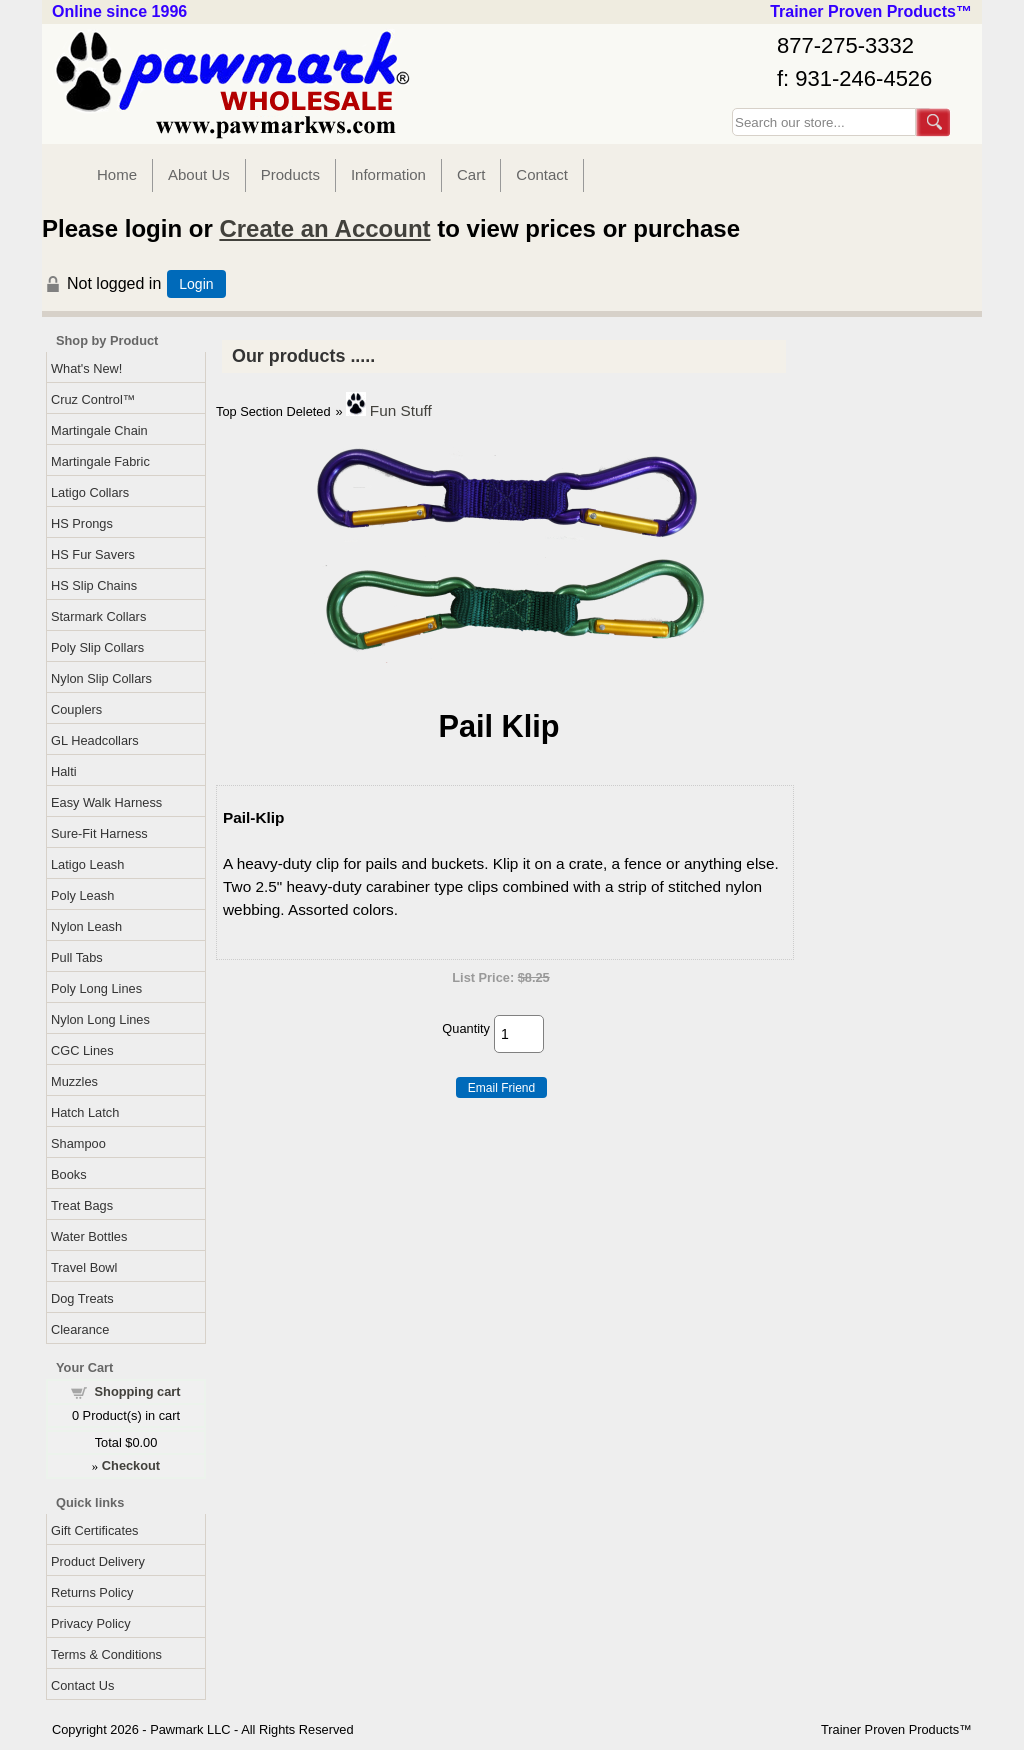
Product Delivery (98, 1561)
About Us (199, 174)
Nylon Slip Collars (101, 678)
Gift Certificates (94, 1530)
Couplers (76, 709)
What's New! (86, 368)
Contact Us (82, 1685)
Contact (542, 174)
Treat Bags (82, 1205)
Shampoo (78, 1143)
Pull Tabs (77, 957)
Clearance (80, 1329)
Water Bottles (89, 1236)
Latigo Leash (87, 864)
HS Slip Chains (94, 585)
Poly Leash (82, 895)
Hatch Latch (85, 1112)
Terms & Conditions (106, 1654)
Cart (471, 174)
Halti (64, 771)
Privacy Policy (91, 1623)
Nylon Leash (86, 926)
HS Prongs (82, 523)
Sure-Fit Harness (99, 833)
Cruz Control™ (93, 399)
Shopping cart (138, 1391)
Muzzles (74, 1081)
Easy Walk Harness (106, 802)
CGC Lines (82, 1050)
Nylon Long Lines (100, 1019)
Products (290, 174)
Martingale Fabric (100, 461)
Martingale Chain (99, 430)
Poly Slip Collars (97, 647)
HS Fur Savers (93, 554)
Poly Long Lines (96, 988)
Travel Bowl (84, 1267)
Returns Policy (92, 1592)
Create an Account (324, 228)
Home (117, 174)
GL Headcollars (95, 740)
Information (388, 174)
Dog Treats (82, 1298)
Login (196, 284)
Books (69, 1174)
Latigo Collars (90, 492)
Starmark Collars (98, 616)
